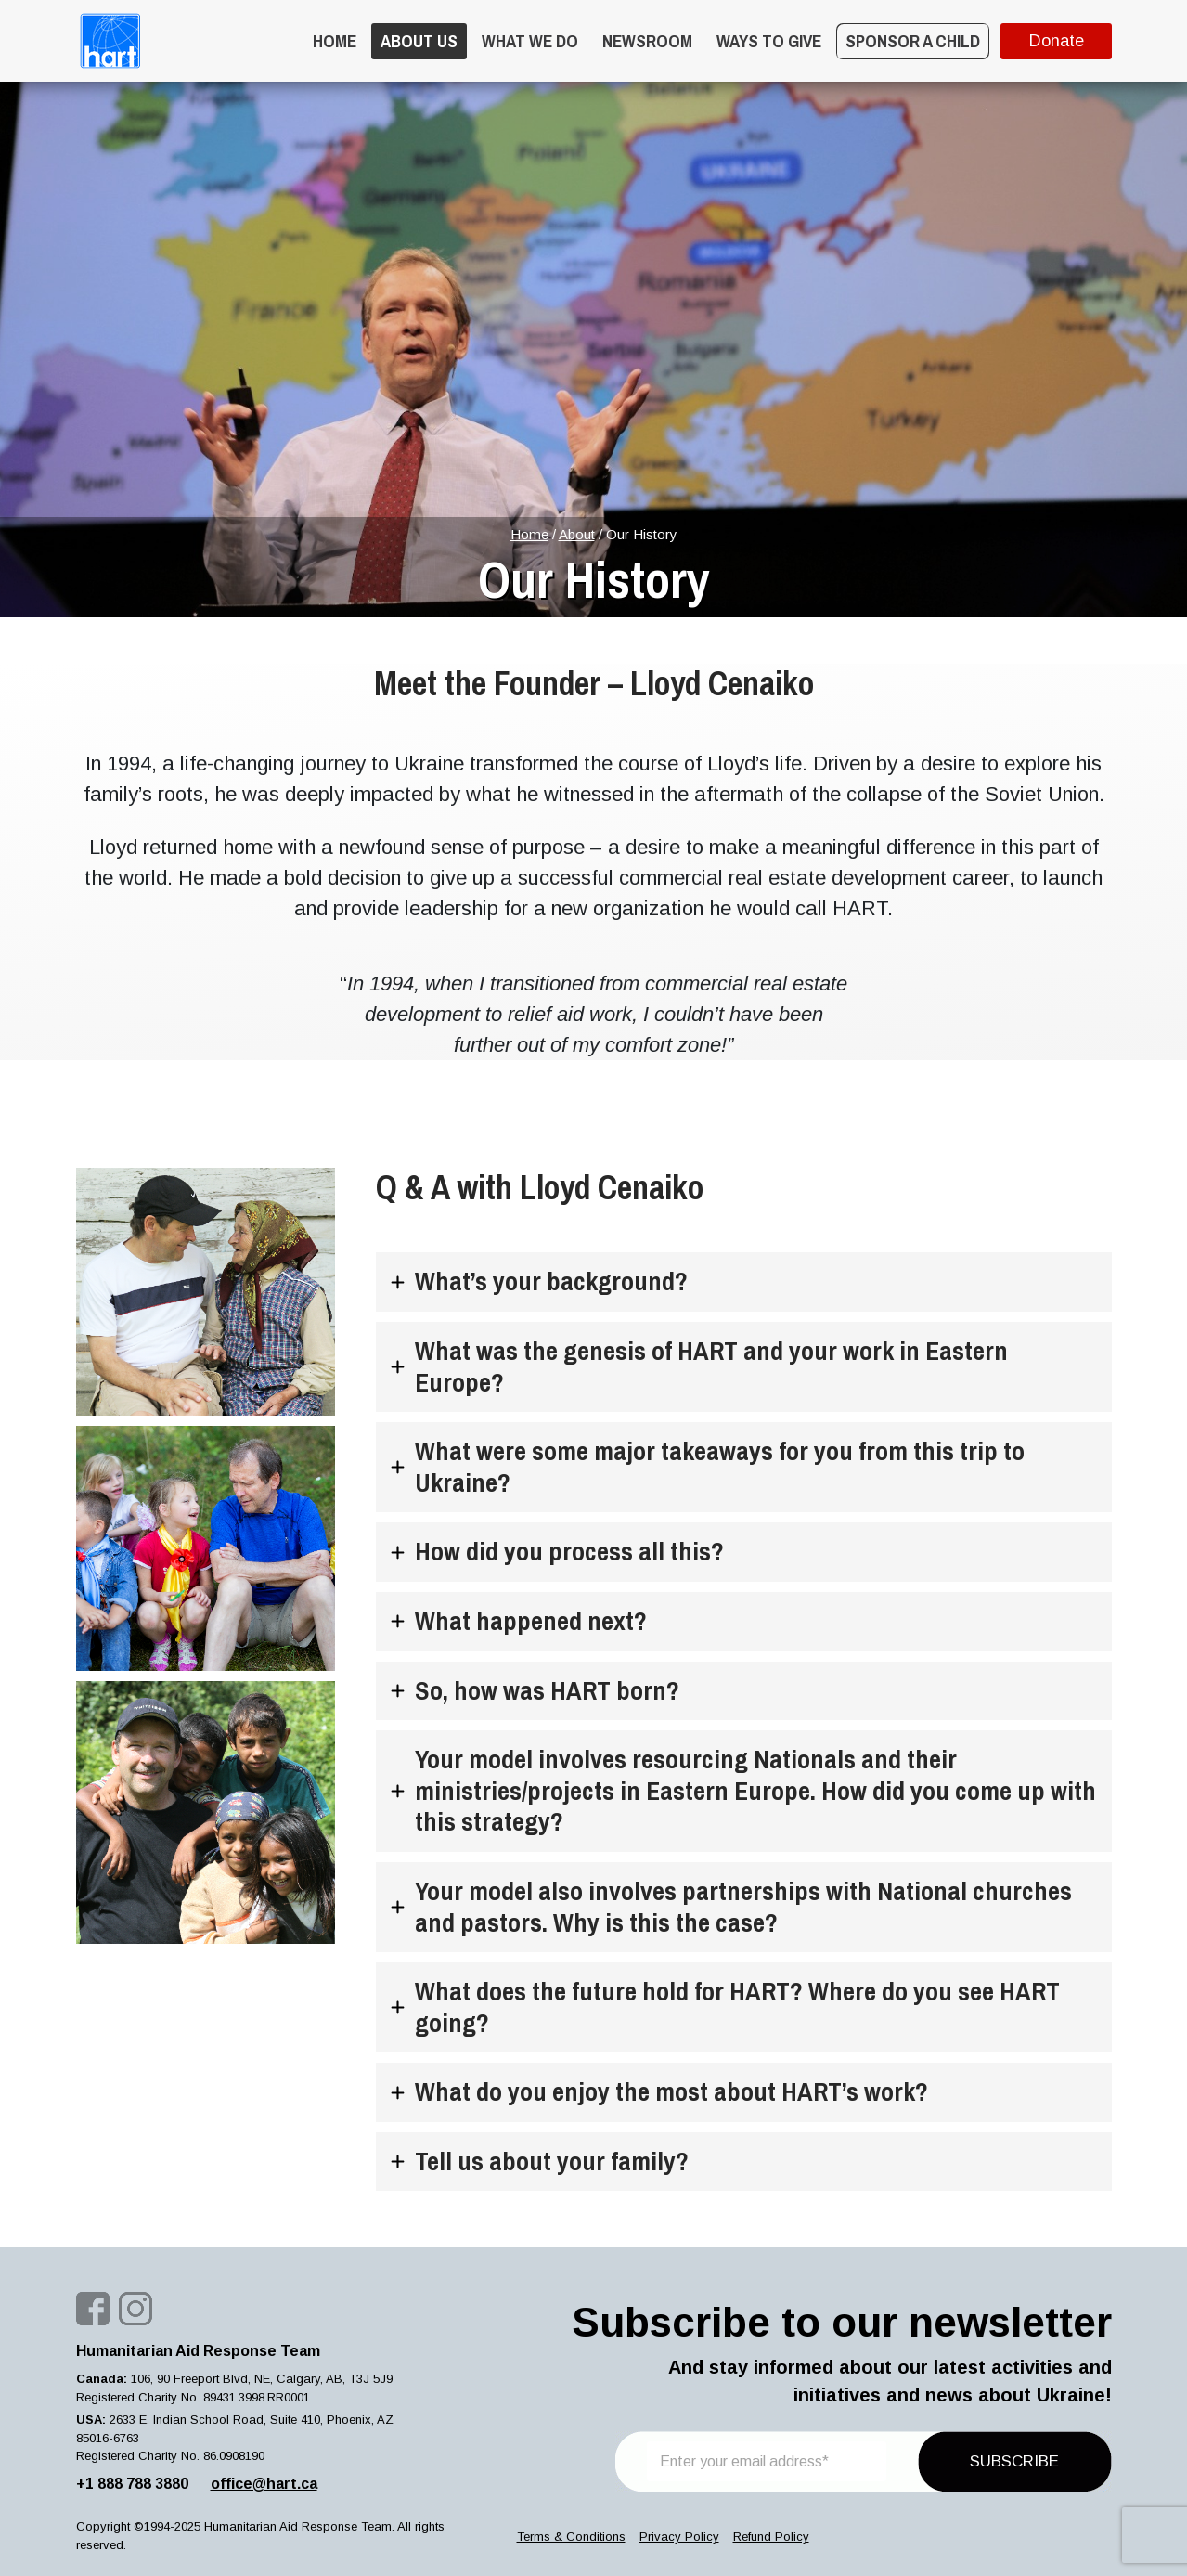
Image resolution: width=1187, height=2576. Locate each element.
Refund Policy (771, 2537)
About (577, 534)
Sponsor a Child (912, 41)
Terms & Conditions (571, 2537)
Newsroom (647, 41)
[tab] (744, 1282)
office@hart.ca (264, 2484)
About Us (419, 41)
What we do (530, 41)
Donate (1055, 41)
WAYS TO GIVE (768, 41)
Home (334, 41)
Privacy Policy (679, 2537)
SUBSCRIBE (1014, 2461)
